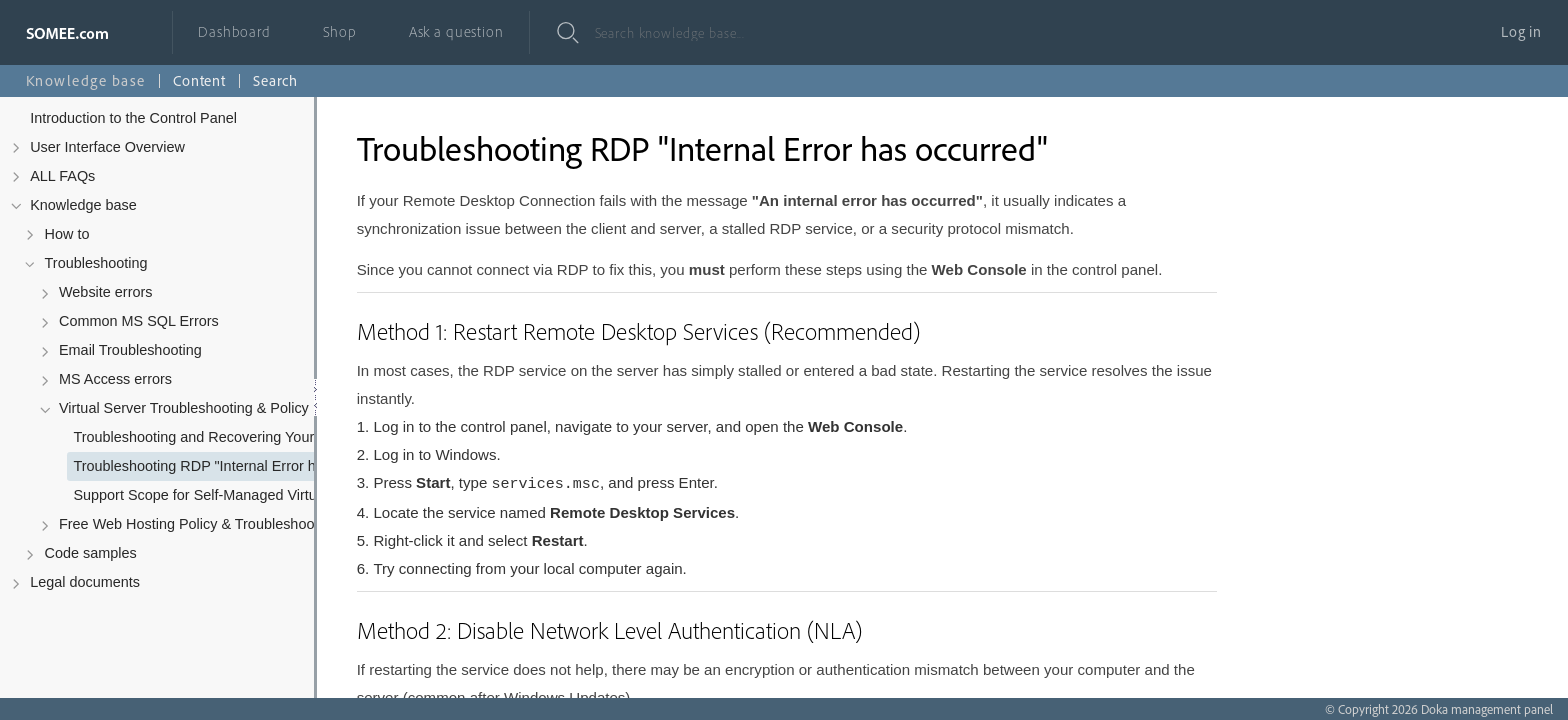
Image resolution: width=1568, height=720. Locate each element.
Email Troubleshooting (130, 350)
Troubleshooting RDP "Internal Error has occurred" (226, 466)
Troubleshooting (96, 263)
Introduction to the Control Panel (133, 118)
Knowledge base (83, 205)
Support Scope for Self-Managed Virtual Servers (226, 495)
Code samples (91, 553)
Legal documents (85, 582)
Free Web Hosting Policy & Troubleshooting (198, 524)
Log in (1521, 31)
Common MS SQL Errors (139, 321)
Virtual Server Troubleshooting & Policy (184, 408)
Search (275, 80)
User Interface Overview (107, 147)
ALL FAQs (62, 176)
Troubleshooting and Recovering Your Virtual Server (226, 437)
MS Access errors (115, 379)
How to (67, 234)
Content (199, 80)
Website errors (106, 292)
